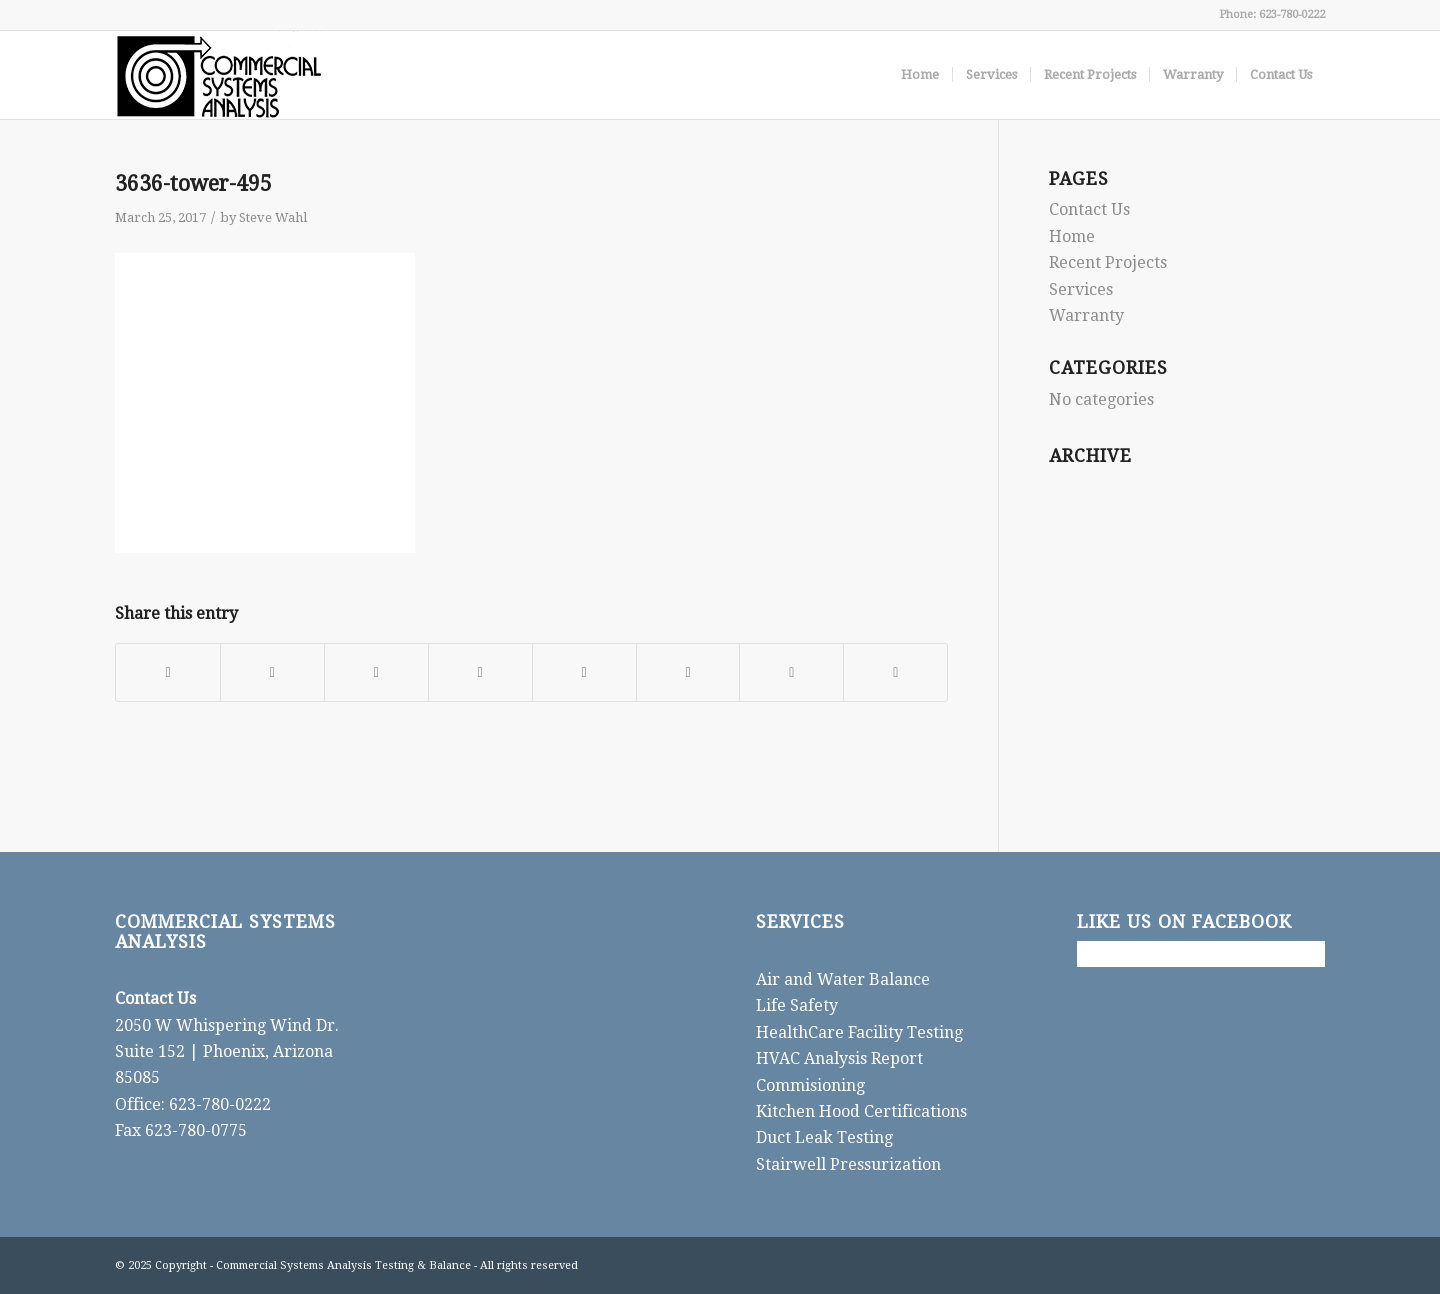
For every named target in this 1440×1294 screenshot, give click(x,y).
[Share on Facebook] (168, 672)
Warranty (1086, 315)
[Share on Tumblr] (584, 672)
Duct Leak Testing (824, 1137)
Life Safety (797, 1005)
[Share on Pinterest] (376, 672)
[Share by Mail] (895, 672)
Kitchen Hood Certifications (861, 1111)
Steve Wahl (273, 217)
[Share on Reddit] (791, 672)
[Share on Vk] (688, 672)
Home (1072, 236)
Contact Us (1089, 209)
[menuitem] (920, 75)
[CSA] (219, 75)
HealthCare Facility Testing (859, 1032)
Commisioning (810, 1085)
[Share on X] (272, 672)
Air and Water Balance (843, 979)
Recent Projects (1108, 262)
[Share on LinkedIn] (480, 672)
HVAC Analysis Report (839, 1058)
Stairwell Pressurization (848, 1164)
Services (1081, 289)
